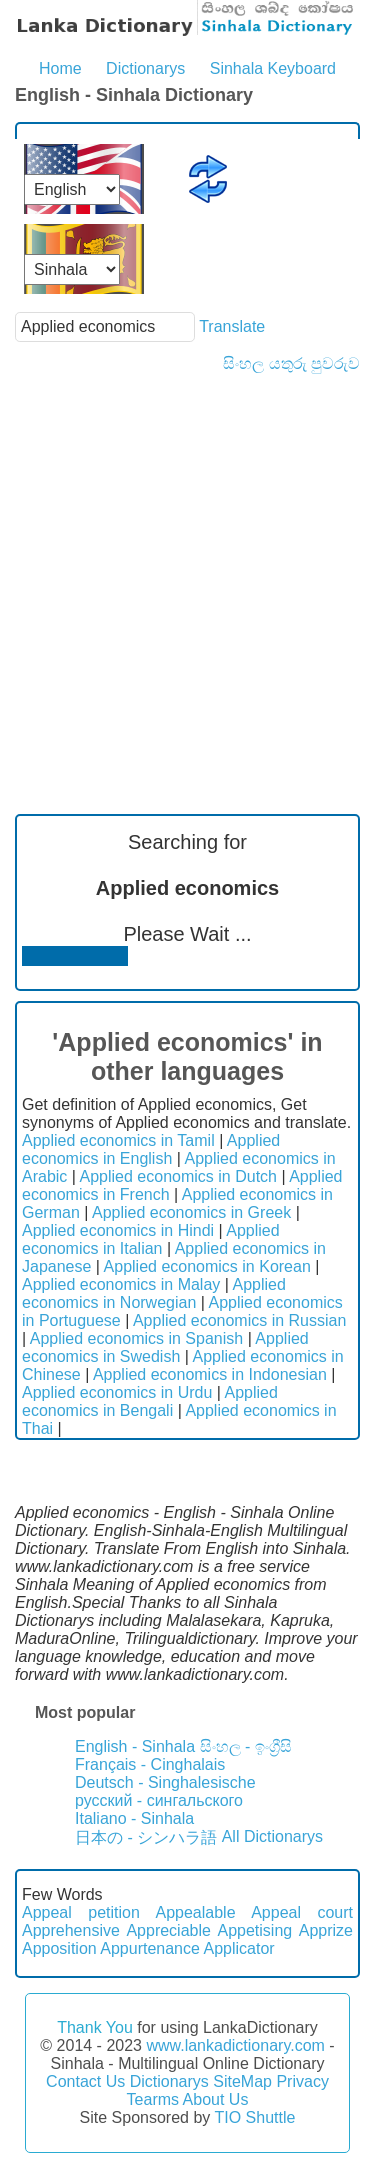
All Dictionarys (272, 1836)
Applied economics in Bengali (150, 1401)
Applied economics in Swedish (165, 1347)
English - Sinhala (135, 1746)
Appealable (195, 1912)
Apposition (59, 1948)
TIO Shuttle (254, 2117)
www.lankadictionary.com (235, 2045)
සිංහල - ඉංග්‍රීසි (246, 1746)
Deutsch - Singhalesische (165, 1782)
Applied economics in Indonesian (210, 1374)
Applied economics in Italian (151, 1239)
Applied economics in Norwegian (154, 1293)
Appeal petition (81, 1912)
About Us (216, 2099)
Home (60, 68)
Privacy (302, 2081)
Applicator (238, 1948)
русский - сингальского (159, 1800)
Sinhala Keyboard (273, 68)
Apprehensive (71, 1930)
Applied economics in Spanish (136, 1338)
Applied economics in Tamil (118, 1140)
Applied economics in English (151, 1149)
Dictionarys (145, 68)
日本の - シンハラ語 (146, 1837)
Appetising (254, 1930)
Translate (232, 326)
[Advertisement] (187, 570)
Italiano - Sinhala (134, 1818)
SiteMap (242, 2081)
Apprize (326, 1930)
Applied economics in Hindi (118, 1230)
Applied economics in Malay (121, 1284)
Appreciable (168, 1930)
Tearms (153, 2099)
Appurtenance (150, 1948)
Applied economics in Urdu (117, 1392)
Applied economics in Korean (207, 1266)
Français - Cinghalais (150, 1764)
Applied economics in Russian (239, 1320)
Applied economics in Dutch (178, 1176)
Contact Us (85, 2081)
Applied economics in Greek (191, 1212)
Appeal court (302, 1912)
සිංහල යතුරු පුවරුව (291, 363)
